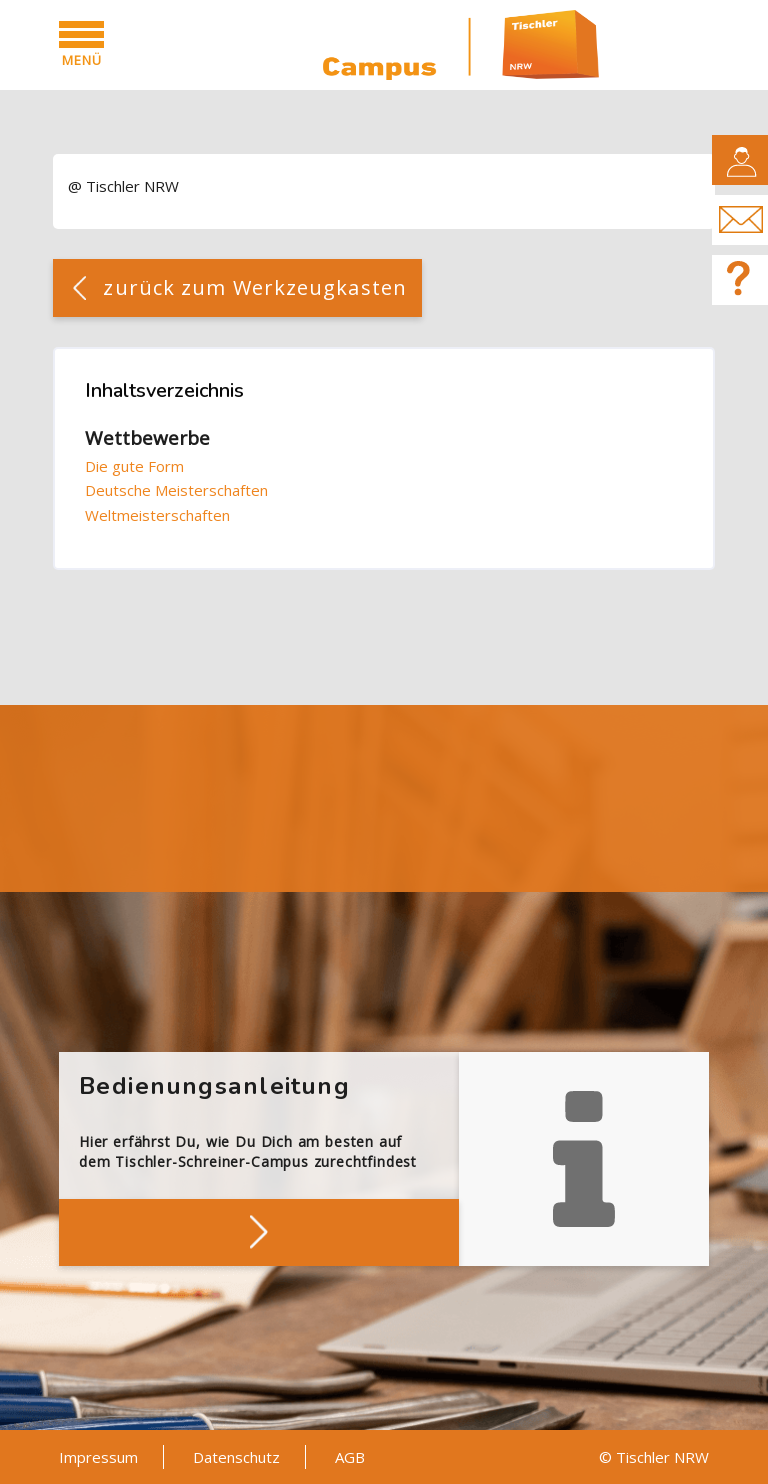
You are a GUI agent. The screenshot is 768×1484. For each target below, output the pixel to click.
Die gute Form (134, 466)
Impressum (98, 1457)
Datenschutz (236, 1457)
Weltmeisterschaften (157, 515)
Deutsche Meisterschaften (176, 490)
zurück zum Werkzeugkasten (255, 287)
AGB (350, 1457)
